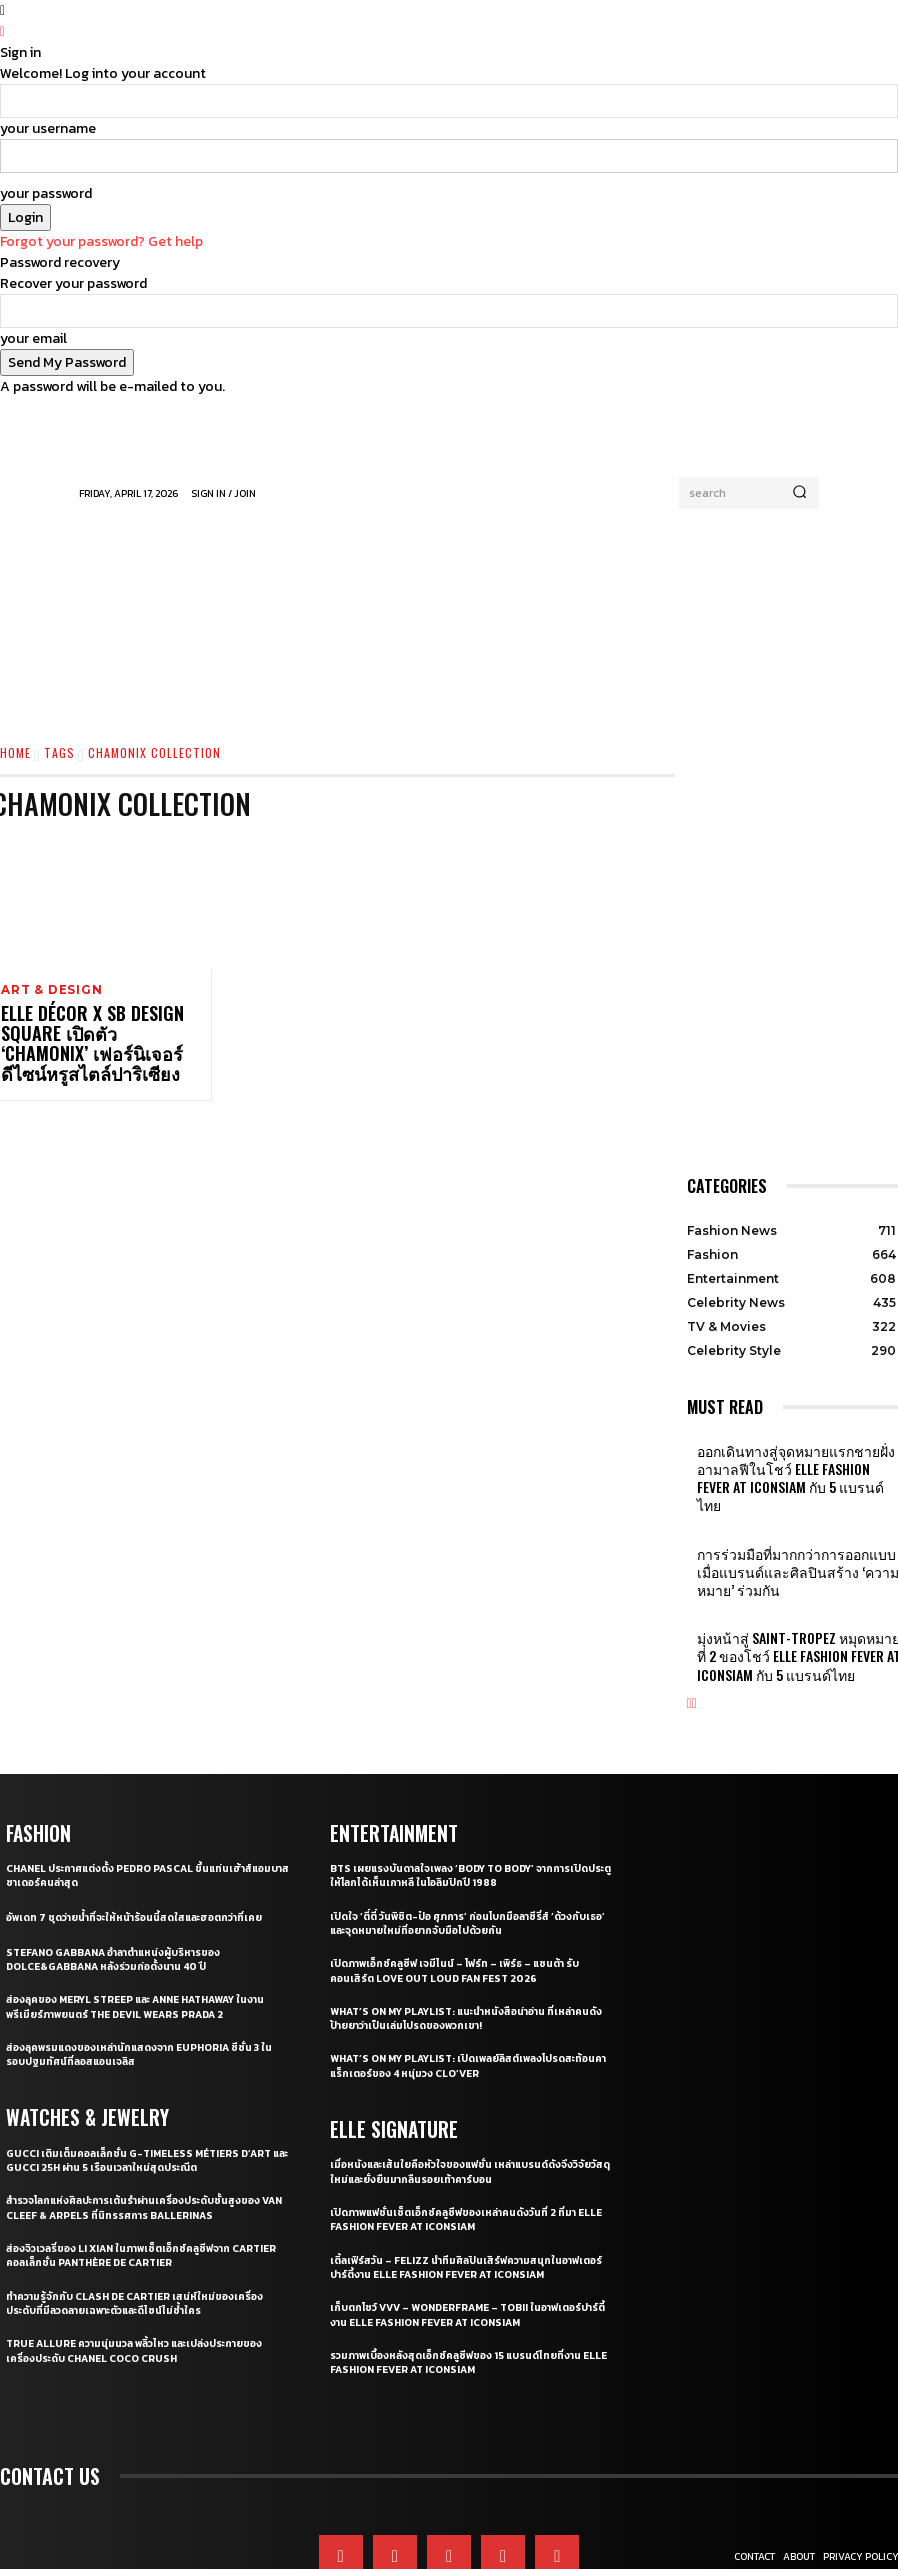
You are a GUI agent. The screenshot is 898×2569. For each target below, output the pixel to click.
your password (46, 193)
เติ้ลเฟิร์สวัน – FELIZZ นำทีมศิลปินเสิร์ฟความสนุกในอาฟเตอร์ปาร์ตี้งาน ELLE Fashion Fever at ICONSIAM (465, 2196)
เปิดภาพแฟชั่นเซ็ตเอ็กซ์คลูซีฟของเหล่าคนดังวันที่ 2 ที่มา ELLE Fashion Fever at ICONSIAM (461, 2149)
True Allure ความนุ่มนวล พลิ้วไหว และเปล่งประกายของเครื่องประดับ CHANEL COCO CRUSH (146, 2280)
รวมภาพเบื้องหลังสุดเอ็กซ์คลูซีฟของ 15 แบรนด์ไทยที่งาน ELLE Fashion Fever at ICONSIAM (465, 2292)
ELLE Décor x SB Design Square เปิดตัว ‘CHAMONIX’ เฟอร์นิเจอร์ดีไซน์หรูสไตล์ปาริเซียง (99, 1042)
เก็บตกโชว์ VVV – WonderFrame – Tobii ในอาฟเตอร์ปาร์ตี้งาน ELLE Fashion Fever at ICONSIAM (468, 2244)
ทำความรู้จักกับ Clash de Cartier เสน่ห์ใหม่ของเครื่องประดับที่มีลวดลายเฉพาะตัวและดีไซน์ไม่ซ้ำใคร (144, 2232)
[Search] (799, 493)
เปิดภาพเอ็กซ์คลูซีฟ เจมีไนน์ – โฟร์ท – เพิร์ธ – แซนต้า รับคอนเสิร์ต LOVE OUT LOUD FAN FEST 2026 (463, 1901)
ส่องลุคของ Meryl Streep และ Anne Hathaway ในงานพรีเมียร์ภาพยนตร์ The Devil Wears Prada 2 (140, 1937)
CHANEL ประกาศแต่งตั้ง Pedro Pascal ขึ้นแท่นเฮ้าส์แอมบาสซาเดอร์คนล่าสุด (141, 1806)
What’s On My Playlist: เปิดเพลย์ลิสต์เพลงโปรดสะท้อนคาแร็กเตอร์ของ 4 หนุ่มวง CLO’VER (459, 1997)
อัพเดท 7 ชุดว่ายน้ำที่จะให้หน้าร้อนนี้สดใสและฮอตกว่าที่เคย (146, 1848)
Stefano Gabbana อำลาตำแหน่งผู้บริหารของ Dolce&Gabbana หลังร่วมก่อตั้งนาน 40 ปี (124, 1890)
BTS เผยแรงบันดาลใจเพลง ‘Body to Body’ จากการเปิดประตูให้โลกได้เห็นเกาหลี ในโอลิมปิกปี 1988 (472, 1806)
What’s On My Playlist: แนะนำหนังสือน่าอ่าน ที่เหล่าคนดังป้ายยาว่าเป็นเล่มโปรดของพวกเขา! (470, 1949)
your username (48, 128)
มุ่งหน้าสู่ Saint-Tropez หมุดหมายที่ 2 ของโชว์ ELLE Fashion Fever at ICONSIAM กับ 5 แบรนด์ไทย (797, 1594)
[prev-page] (689, 1635)
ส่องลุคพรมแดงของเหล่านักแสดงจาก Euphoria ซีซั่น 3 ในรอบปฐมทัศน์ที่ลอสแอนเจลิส (143, 1985)
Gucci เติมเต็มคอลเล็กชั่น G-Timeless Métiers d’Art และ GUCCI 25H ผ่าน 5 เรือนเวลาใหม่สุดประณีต (139, 2090)
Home (15, 752)
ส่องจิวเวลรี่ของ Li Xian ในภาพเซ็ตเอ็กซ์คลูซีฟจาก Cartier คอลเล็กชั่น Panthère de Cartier (127, 2185)
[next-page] (694, 1635)
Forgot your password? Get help (101, 241)
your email (33, 338)
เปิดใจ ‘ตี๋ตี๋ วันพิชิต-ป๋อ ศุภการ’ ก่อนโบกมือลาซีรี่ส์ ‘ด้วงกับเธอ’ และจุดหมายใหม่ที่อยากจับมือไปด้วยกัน (468, 1854)
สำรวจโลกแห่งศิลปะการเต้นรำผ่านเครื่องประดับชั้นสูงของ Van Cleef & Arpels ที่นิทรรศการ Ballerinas (145, 2137)
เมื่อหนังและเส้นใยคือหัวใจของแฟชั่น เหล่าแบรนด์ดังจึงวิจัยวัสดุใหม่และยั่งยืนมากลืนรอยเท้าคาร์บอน (471, 2101)
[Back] (2, 31)
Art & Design (49, 990)
